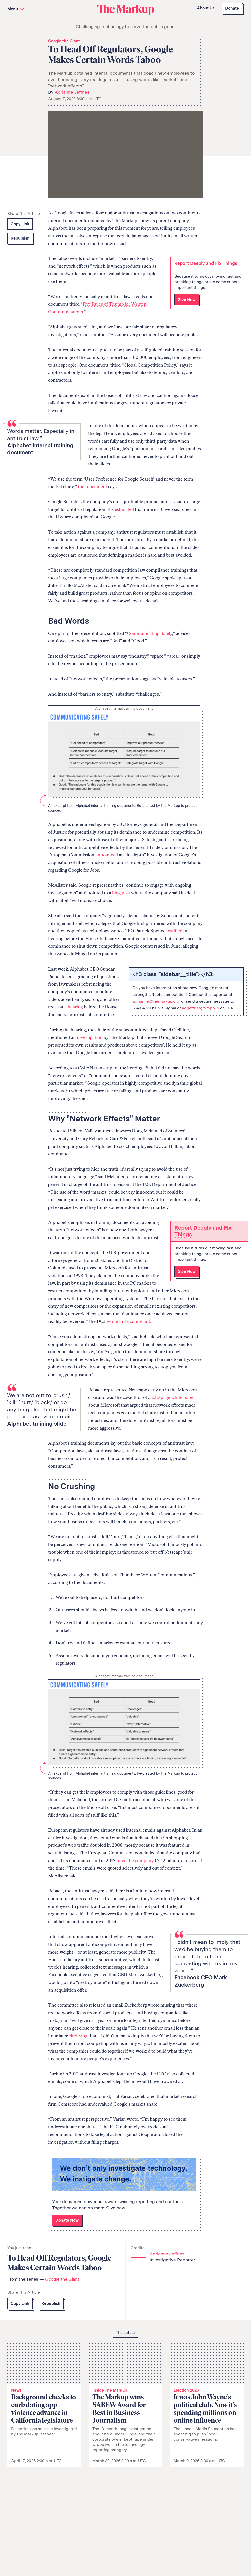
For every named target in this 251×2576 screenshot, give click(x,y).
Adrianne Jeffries (72, 92)
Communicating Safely (149, 641)
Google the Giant (64, 41)
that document (92, 494)
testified (174, 938)
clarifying (78, 2043)
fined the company (135, 1868)
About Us (205, 8)
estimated (124, 517)
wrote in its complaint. (129, 1329)
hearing (75, 1014)
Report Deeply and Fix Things (205, 263)
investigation (90, 1045)
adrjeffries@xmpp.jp (200, 1015)
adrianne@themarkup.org (156, 1008)
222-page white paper (173, 1405)
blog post (121, 900)
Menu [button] (16, 9)
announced (106, 862)
